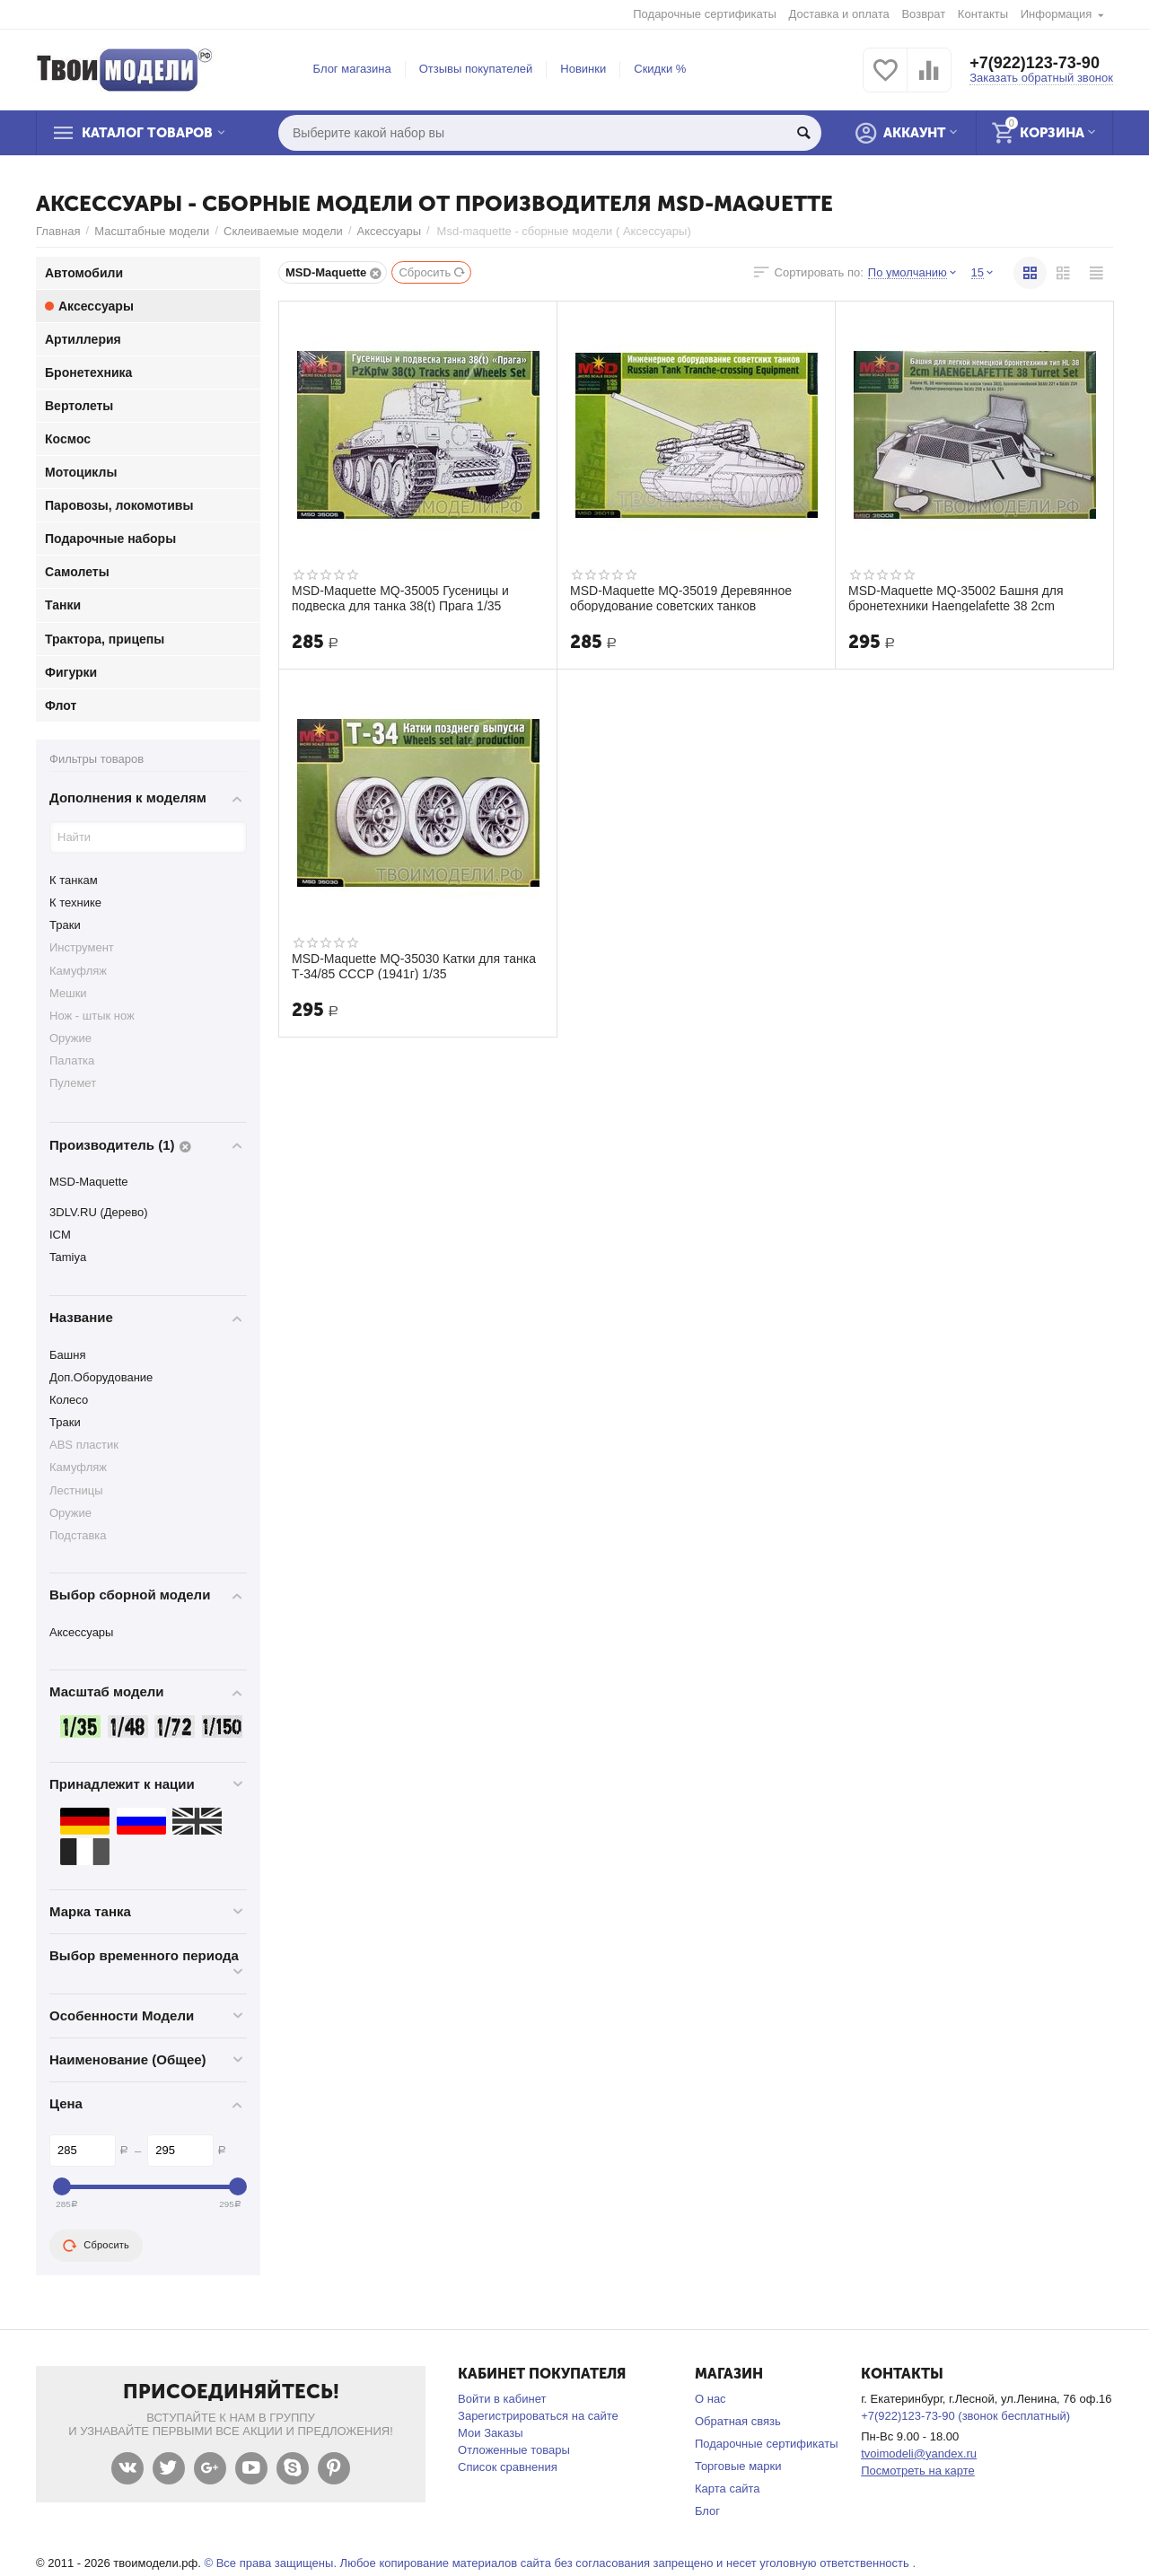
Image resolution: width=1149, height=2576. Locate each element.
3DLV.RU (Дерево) (98, 1212)
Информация (1056, 14)
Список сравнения (507, 2467)
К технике (75, 902)
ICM (60, 1234)
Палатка (71, 1060)
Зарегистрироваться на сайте (538, 2416)
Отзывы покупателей (476, 68)
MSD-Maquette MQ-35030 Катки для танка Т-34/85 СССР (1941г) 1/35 (414, 965)
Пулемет (72, 1083)
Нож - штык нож (92, 1015)
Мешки (68, 993)
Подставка (78, 1535)
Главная (58, 231)
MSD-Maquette (88, 1181)
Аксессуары (389, 231)
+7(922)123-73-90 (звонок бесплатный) (965, 2416)
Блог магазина (352, 68)
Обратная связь (738, 2421)
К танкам (73, 880)
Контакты (983, 14)
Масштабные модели (151, 231)
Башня (67, 1355)
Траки (65, 925)
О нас (710, 2398)
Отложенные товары (514, 2450)
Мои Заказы (490, 2433)
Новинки (583, 68)
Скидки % (660, 68)
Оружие (70, 1038)
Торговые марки (738, 2466)
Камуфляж (78, 970)
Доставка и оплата (839, 14)
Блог (707, 2511)
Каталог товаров (147, 133)
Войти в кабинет (502, 2398)
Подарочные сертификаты (704, 14)
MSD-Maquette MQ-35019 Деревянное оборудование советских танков (681, 597)
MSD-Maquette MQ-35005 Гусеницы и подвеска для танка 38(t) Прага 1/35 (400, 597)
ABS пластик (83, 1444)
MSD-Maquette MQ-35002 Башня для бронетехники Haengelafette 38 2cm (956, 597)
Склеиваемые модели (283, 231)
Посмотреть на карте (918, 2470)
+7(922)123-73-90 (1034, 63)
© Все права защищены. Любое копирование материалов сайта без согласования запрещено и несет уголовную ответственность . (560, 2563)
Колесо (68, 1399)
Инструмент (81, 947)
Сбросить (432, 272)
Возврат (923, 14)
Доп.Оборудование (101, 1377)
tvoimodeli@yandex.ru (919, 2453)
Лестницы (76, 1490)
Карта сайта (727, 2488)
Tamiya (67, 1257)
